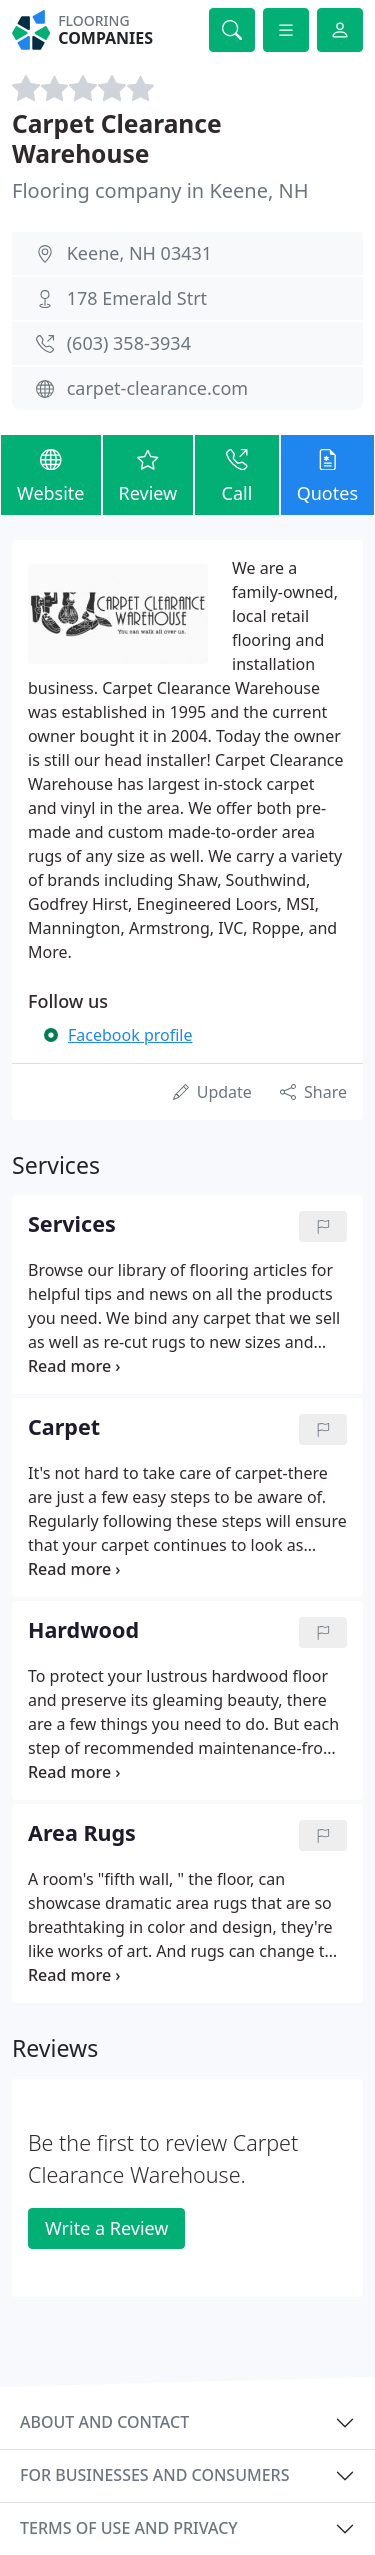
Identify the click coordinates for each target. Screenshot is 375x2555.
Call (236, 473)
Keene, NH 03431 (139, 253)
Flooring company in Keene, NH (160, 190)
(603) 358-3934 (129, 343)
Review (148, 473)
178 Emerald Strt (137, 298)
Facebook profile (130, 1035)
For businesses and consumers (154, 2475)
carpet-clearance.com (158, 388)
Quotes (327, 473)
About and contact (104, 2422)
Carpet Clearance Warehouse (117, 138)
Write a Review (106, 2228)
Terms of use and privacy (129, 2528)
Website (51, 473)
